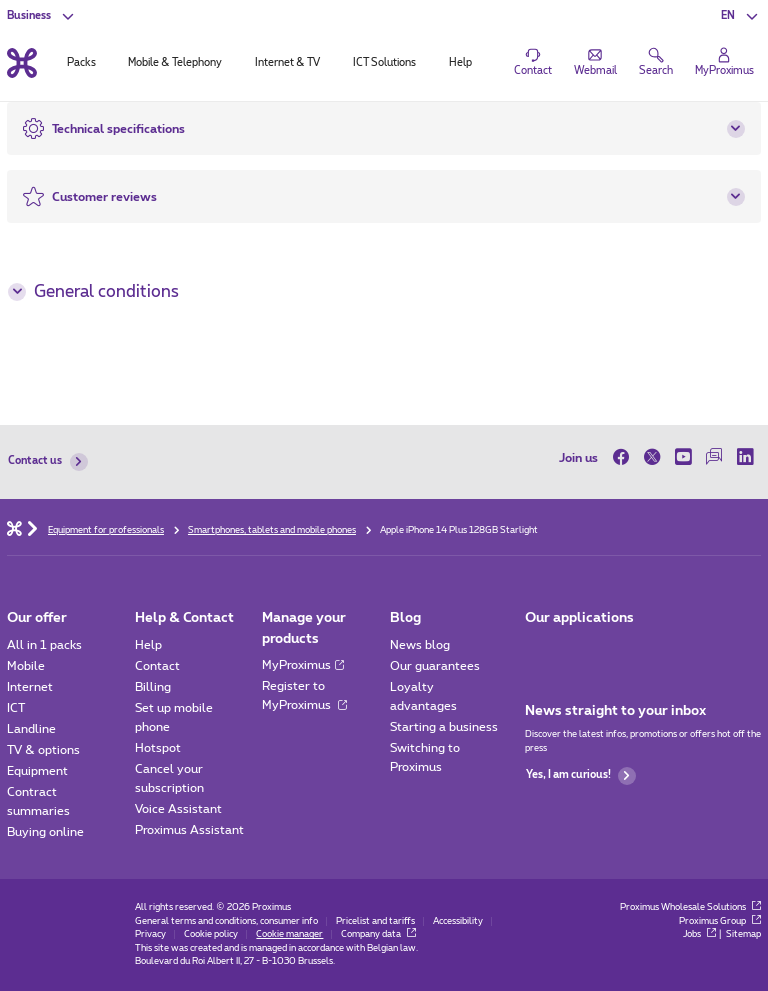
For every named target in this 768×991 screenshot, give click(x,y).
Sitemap (743, 934)
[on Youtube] (683, 457)
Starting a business (444, 727)
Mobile (26, 666)
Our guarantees (435, 666)
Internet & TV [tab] (287, 63)
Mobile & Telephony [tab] (175, 63)
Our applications (579, 618)
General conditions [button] (93, 292)
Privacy (150, 934)
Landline (31, 729)
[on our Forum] (714, 457)
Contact (157, 666)
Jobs (699, 934)
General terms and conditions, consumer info (226, 921)
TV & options (43, 750)
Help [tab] (460, 63)
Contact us (47, 462)
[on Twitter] (652, 457)
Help (148, 645)
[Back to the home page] (22, 62)
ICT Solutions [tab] (384, 63)
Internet (30, 687)
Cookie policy (211, 934)
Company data (378, 934)
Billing (153, 687)
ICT (16, 708)
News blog (420, 645)
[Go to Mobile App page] (538, 649)
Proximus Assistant (189, 830)
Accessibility (458, 921)
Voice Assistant (178, 809)
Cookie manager (289, 934)
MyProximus (303, 665)
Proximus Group (720, 921)
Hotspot (158, 748)
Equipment (37, 771)
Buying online (45, 832)
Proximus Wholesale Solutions (690, 907)
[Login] (724, 63)
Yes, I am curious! (581, 776)
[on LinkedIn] (745, 457)
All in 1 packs (44, 645)
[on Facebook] (624, 457)
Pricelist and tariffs (375, 921)
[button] (740, 16)
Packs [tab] (81, 63)
